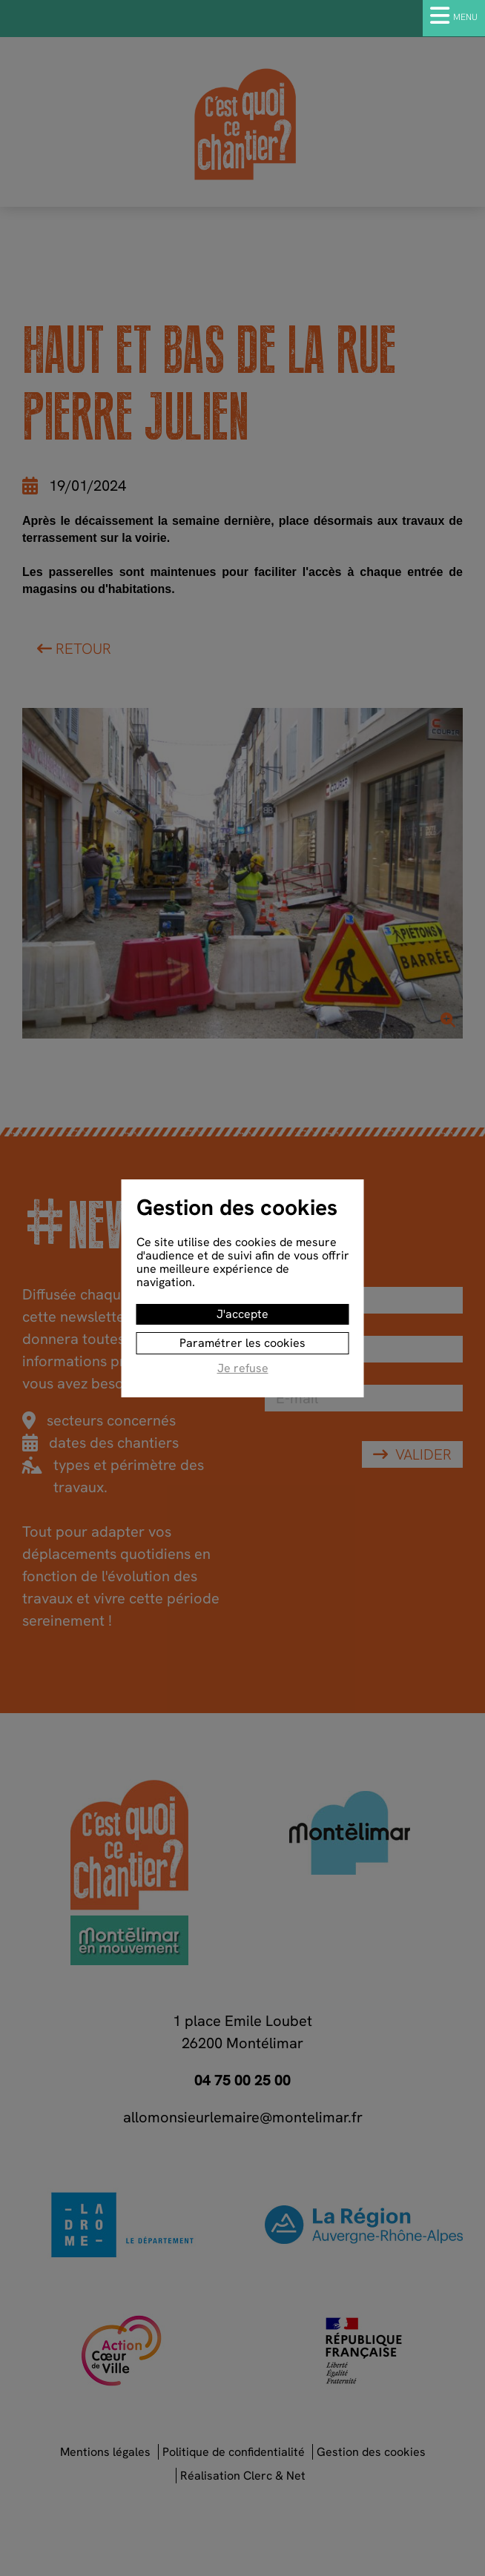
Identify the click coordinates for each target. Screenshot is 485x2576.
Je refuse (242, 1369)
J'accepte (242, 1314)
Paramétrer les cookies (242, 1343)
